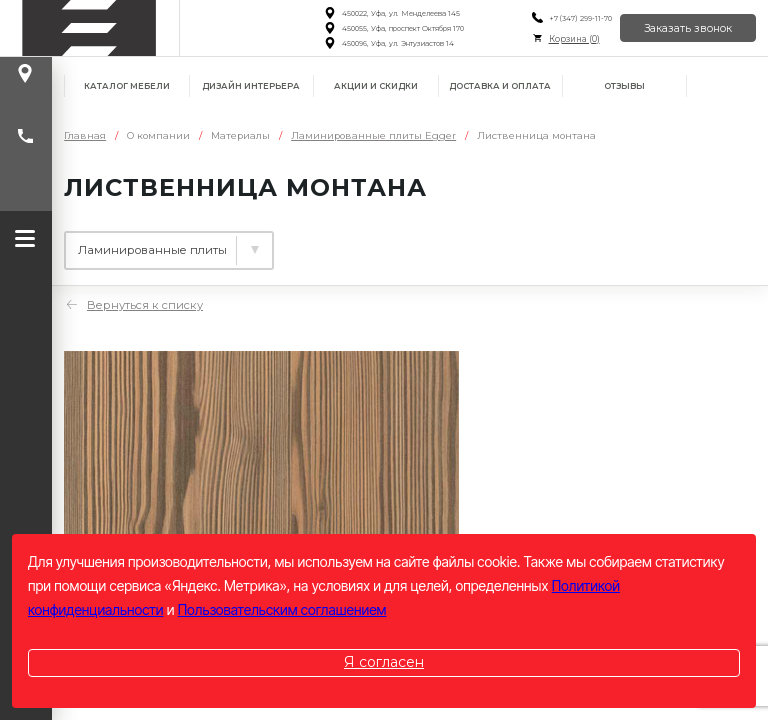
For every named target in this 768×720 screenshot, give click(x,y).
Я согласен (384, 662)
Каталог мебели (127, 86)
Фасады (482, 243)
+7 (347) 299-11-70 (579, 18)
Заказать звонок (688, 28)
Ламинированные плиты (158, 243)
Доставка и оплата (500, 86)
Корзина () (573, 39)
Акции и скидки (376, 86)
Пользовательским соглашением (282, 609)
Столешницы (352, 243)
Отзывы (624, 86)
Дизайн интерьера (251, 86)
